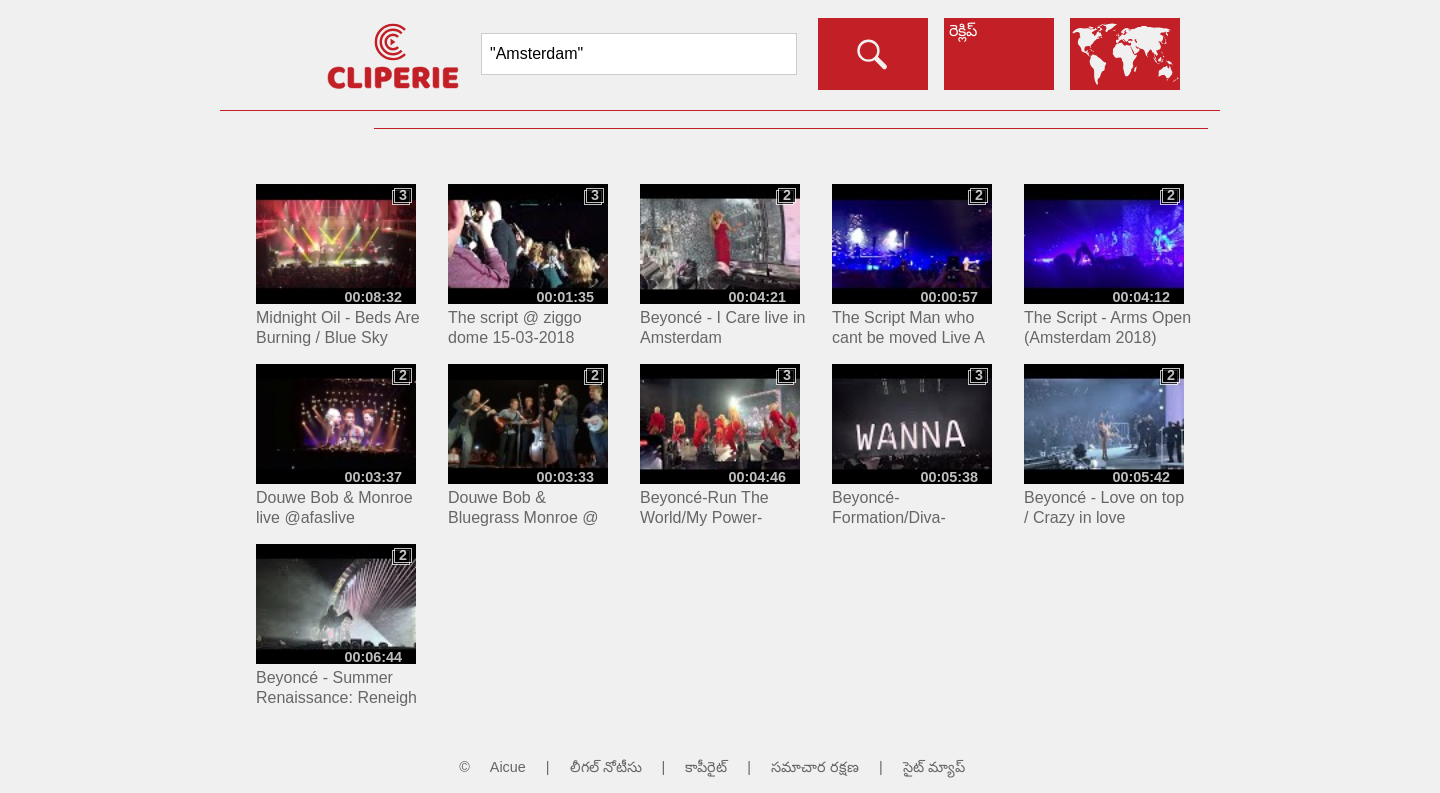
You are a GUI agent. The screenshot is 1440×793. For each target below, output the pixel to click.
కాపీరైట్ (706, 767)
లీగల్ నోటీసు (606, 767)
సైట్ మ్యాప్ (934, 767)
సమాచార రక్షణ (815, 767)
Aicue (508, 767)
